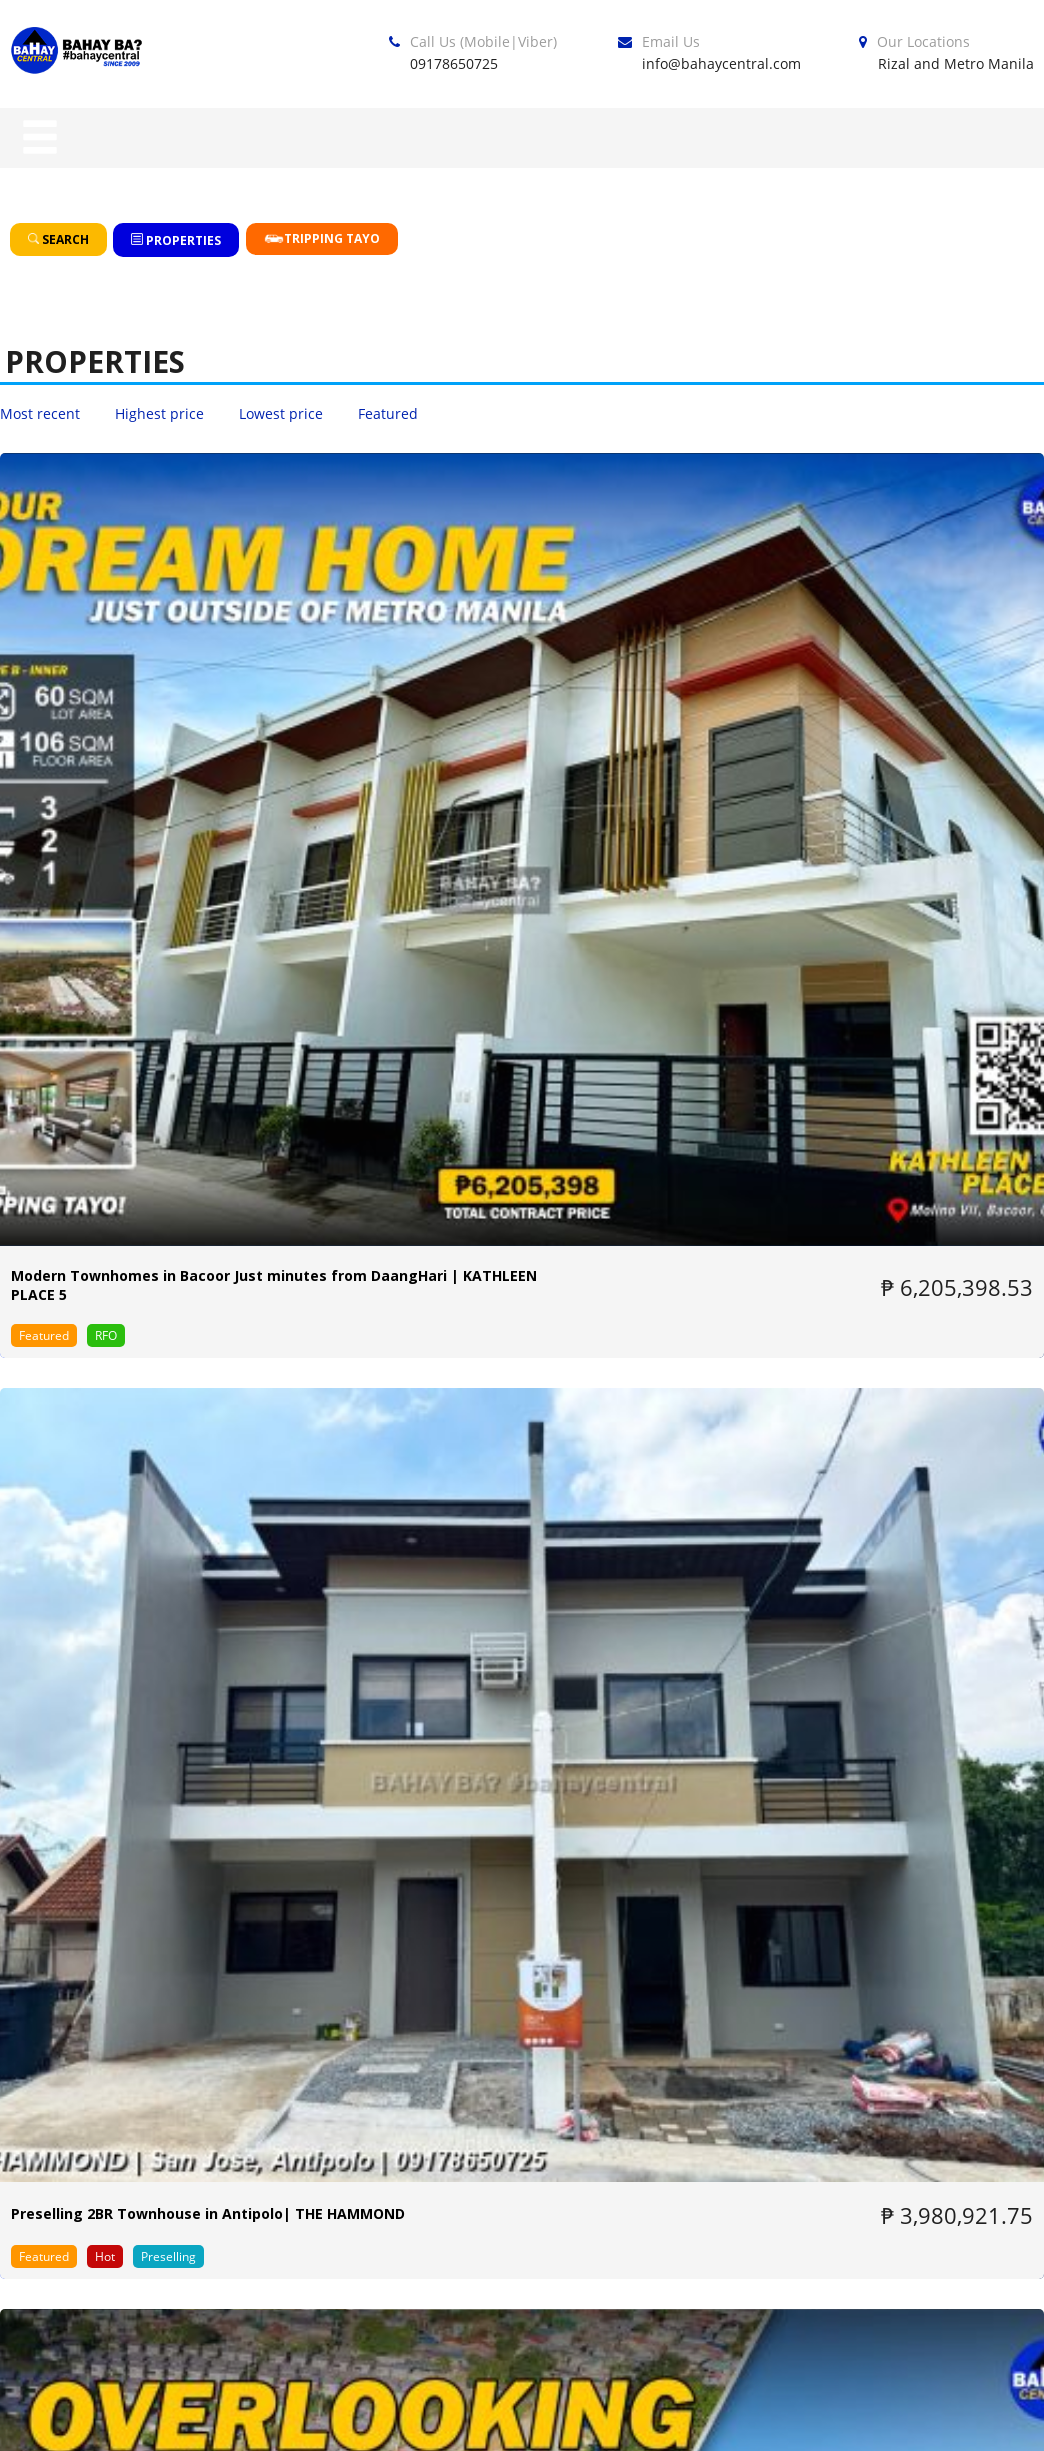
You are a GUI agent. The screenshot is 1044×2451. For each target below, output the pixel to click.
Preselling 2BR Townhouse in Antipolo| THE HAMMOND (522, 746)
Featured (388, 413)
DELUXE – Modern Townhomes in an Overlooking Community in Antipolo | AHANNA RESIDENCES (854, 755)
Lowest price (281, 413)
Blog (587, 2419)
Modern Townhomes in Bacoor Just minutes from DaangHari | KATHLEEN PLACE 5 (146, 755)
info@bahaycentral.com (721, 63)
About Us (859, 2419)
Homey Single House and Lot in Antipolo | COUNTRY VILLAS (870, 1195)
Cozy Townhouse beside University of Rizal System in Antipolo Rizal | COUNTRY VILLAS (874, 1643)
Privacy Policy (714, 2419)
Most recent (40, 413)
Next (633, 1846)
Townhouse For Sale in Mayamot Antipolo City (515, 1643)
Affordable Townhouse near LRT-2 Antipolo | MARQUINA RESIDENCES (166, 1643)
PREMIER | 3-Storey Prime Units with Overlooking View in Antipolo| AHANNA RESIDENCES (507, 1204)
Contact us (993, 2419)
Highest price (159, 413)
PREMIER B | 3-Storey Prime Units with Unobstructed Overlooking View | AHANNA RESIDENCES (165, 1204)
